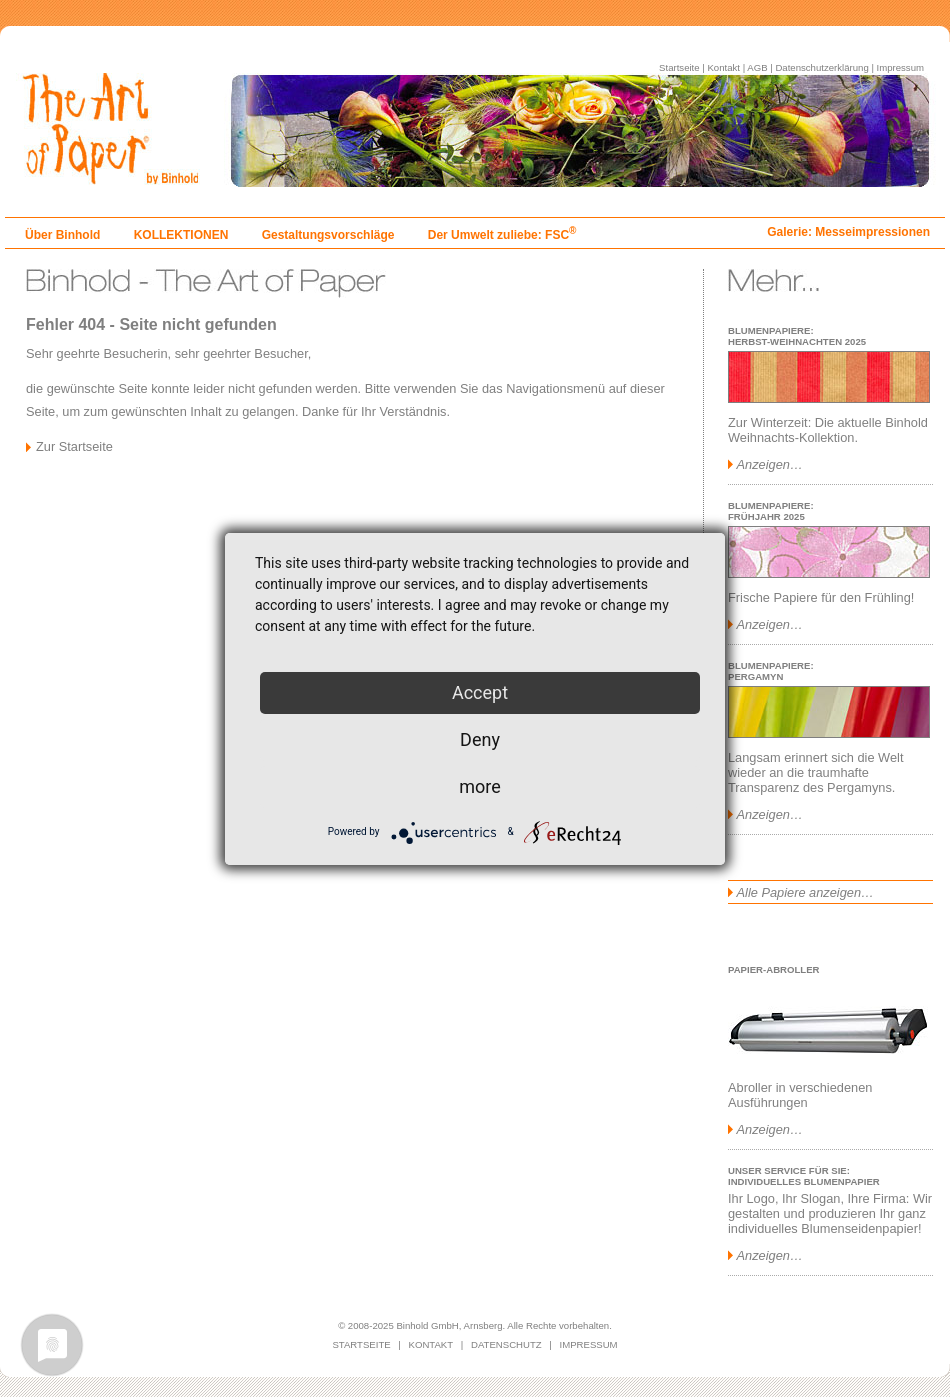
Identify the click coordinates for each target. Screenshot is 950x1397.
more (480, 786)
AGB (757, 67)
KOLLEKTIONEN (181, 235)
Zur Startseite (74, 446)
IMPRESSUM (589, 1344)
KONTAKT (431, 1344)
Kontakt (723, 67)
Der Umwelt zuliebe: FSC (502, 235)
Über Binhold (62, 235)
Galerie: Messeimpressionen (848, 232)
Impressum (900, 67)
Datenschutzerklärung (821, 67)
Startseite (679, 67)
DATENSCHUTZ (506, 1344)
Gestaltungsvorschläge (328, 235)
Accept (480, 692)
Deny (480, 739)
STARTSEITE (361, 1344)
